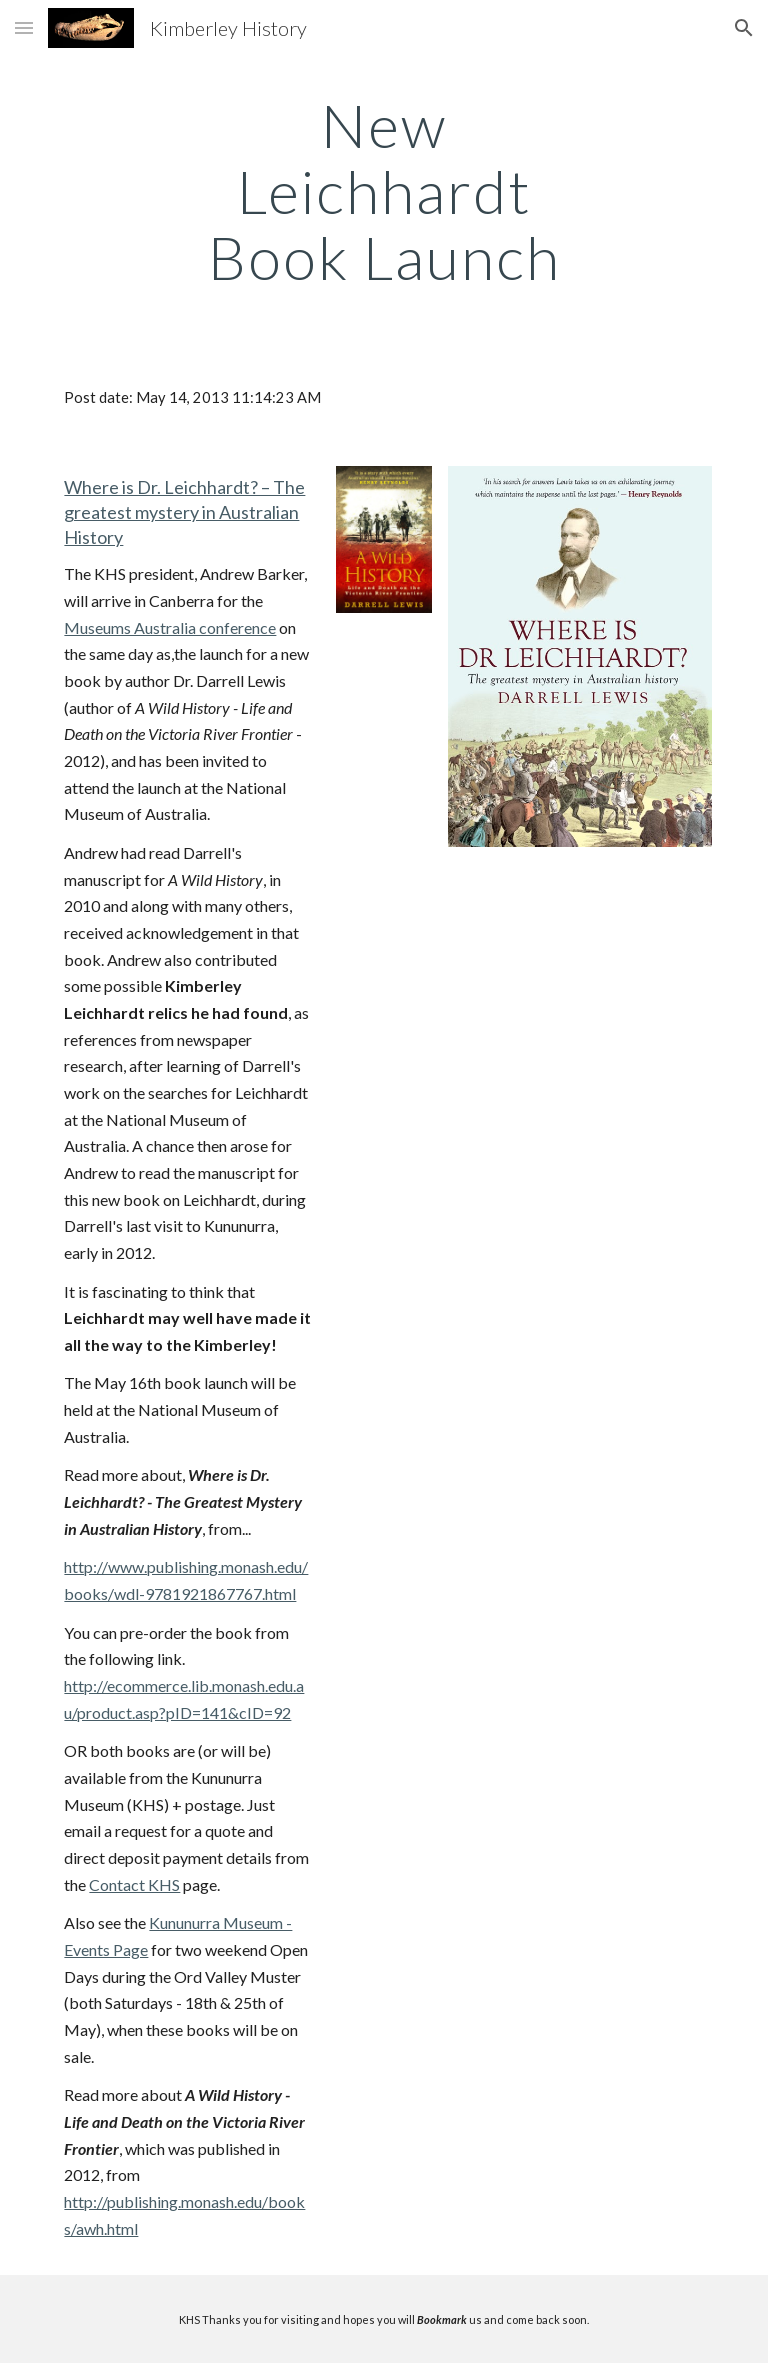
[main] (383, 191)
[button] (24, 27)
